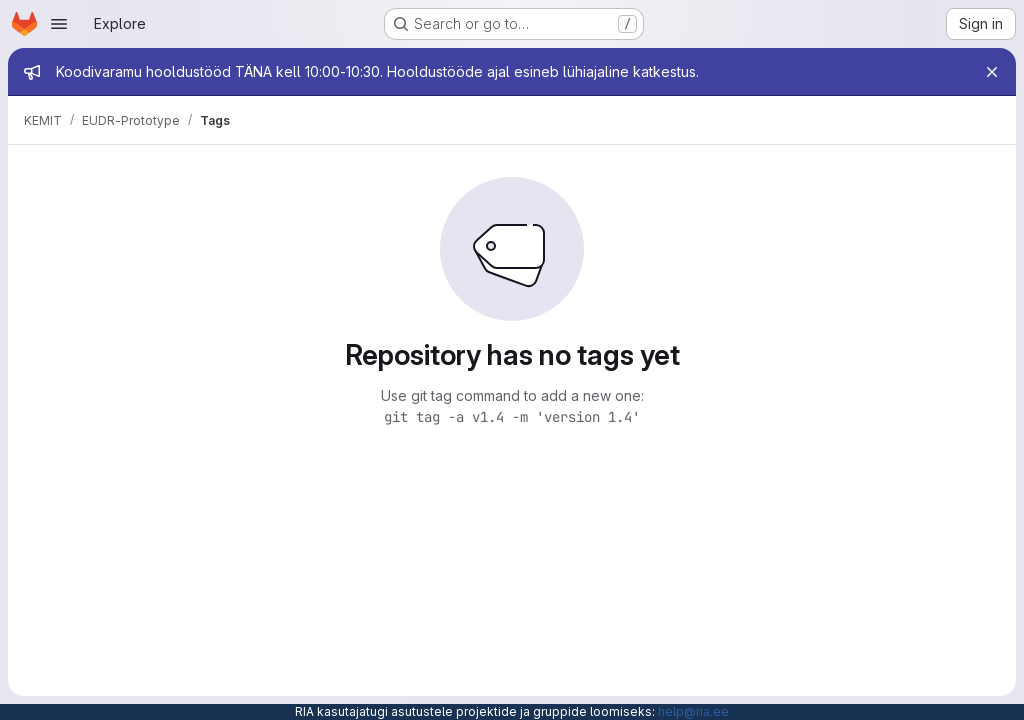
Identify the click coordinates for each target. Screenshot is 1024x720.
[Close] (992, 72)
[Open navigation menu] (59, 24)
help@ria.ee (693, 711)
